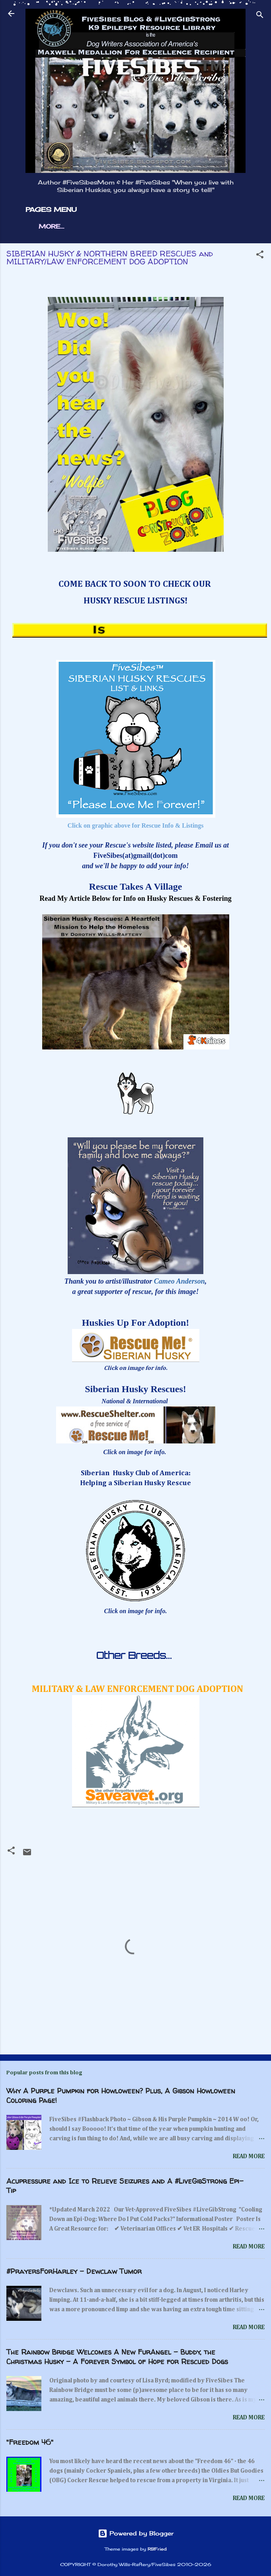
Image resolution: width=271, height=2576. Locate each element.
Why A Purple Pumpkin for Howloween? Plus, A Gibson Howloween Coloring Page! (120, 2095)
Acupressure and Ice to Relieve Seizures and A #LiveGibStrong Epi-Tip (125, 2186)
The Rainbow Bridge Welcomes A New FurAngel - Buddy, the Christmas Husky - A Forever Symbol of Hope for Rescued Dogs (117, 2357)
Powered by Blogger (136, 2533)
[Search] (260, 16)
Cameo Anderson (179, 1281)
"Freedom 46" (29, 2442)
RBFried (157, 2549)
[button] (260, 256)
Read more (249, 2156)
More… (51, 226)
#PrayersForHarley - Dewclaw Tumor (74, 2271)
